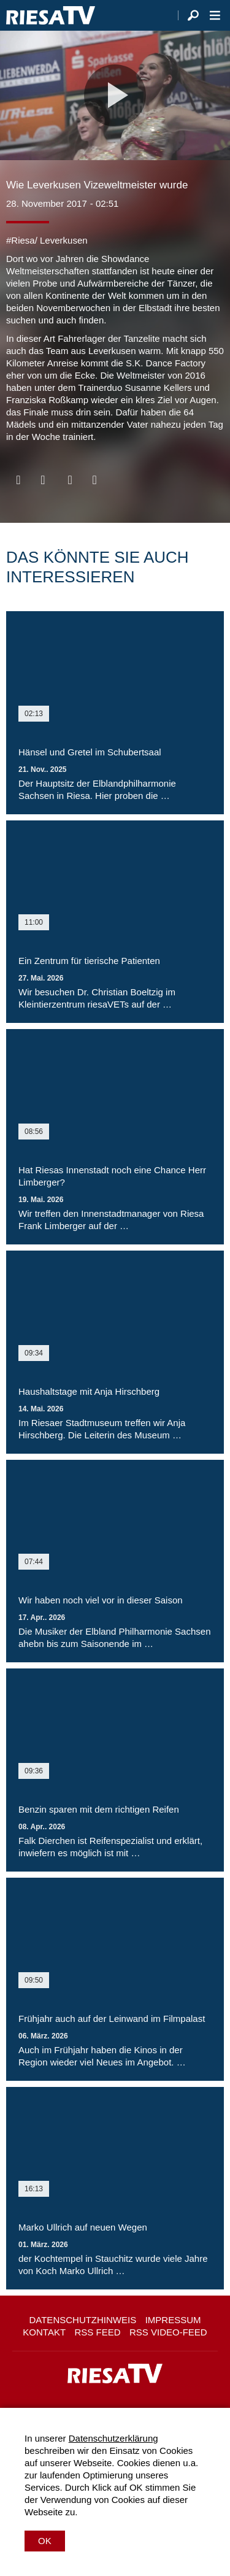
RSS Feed (98, 2332)
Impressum (173, 2320)
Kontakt (44, 2332)
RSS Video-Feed (168, 2332)
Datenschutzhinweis (82, 2320)
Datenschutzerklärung (113, 2438)
